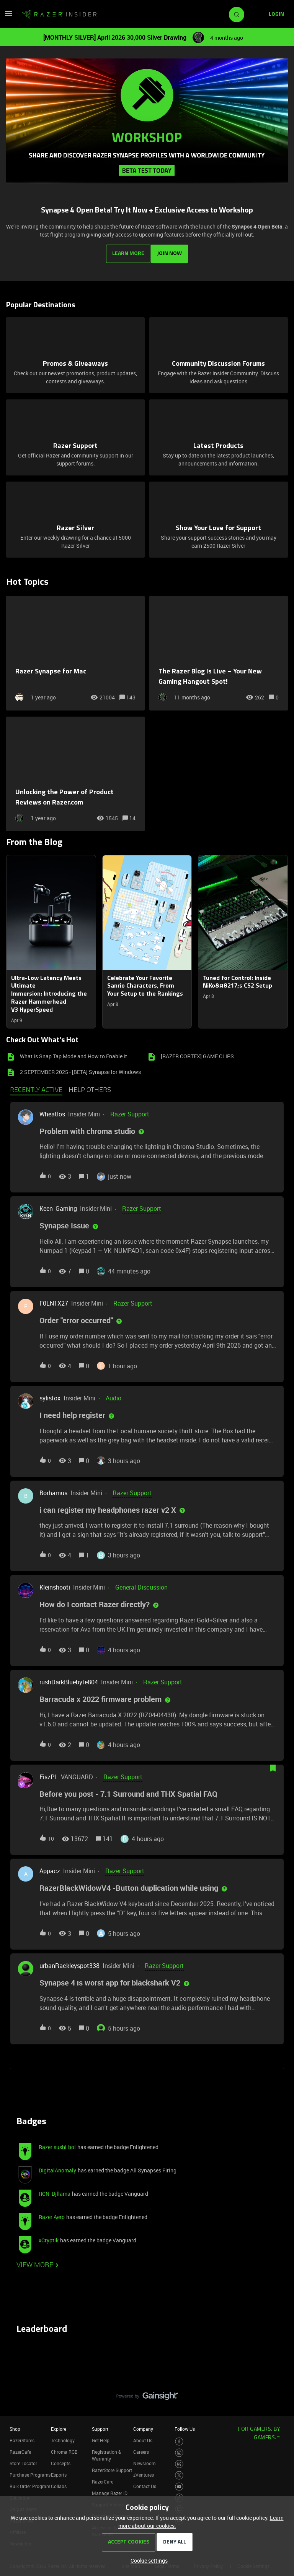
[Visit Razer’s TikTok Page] (179, 2495)
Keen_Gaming (58, 1206)
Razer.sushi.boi (57, 2144)
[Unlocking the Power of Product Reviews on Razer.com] (75, 771)
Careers (141, 2449)
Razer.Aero (52, 2214)
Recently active (36, 1087)
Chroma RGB (64, 2449)
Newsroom (144, 2460)
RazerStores (22, 2437)
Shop (15, 2426)
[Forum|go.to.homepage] (59, 14)
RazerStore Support (112, 2467)
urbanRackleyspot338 (69, 1962)
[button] (147, 2560)
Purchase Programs (30, 2472)
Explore (58, 2426)
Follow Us (185, 2426)
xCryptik (49, 2237)
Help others (90, 1087)
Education (20, 2495)
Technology (63, 2437)
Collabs (59, 2483)
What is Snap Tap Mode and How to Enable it (73, 1053)
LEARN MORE (127, 250)
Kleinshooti (54, 1584)
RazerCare (102, 2478)
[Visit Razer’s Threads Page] (179, 2461)
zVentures (143, 2472)
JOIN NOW (170, 250)
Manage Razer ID (109, 2490)
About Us (142, 2437)
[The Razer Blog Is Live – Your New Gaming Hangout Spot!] (218, 650)
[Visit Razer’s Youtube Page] (179, 2483)
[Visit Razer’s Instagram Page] (179, 2450)
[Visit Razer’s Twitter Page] (179, 2472)
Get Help (100, 2437)
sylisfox (49, 1395)
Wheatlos (52, 1111)
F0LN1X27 (53, 1300)
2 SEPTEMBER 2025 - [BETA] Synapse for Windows (80, 1068)
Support (100, 2426)
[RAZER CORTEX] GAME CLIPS (197, 1053)
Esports (59, 2472)
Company (143, 2426)
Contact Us (144, 2483)
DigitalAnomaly (57, 2167)
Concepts (60, 2460)
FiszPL (48, 1774)
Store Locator (23, 2460)
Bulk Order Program (30, 2483)
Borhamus (53, 1490)
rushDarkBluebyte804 (68, 1679)
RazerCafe (20, 2449)
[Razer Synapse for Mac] (75, 650)
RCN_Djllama (54, 2190)
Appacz (49, 1868)
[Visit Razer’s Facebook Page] (179, 2438)
